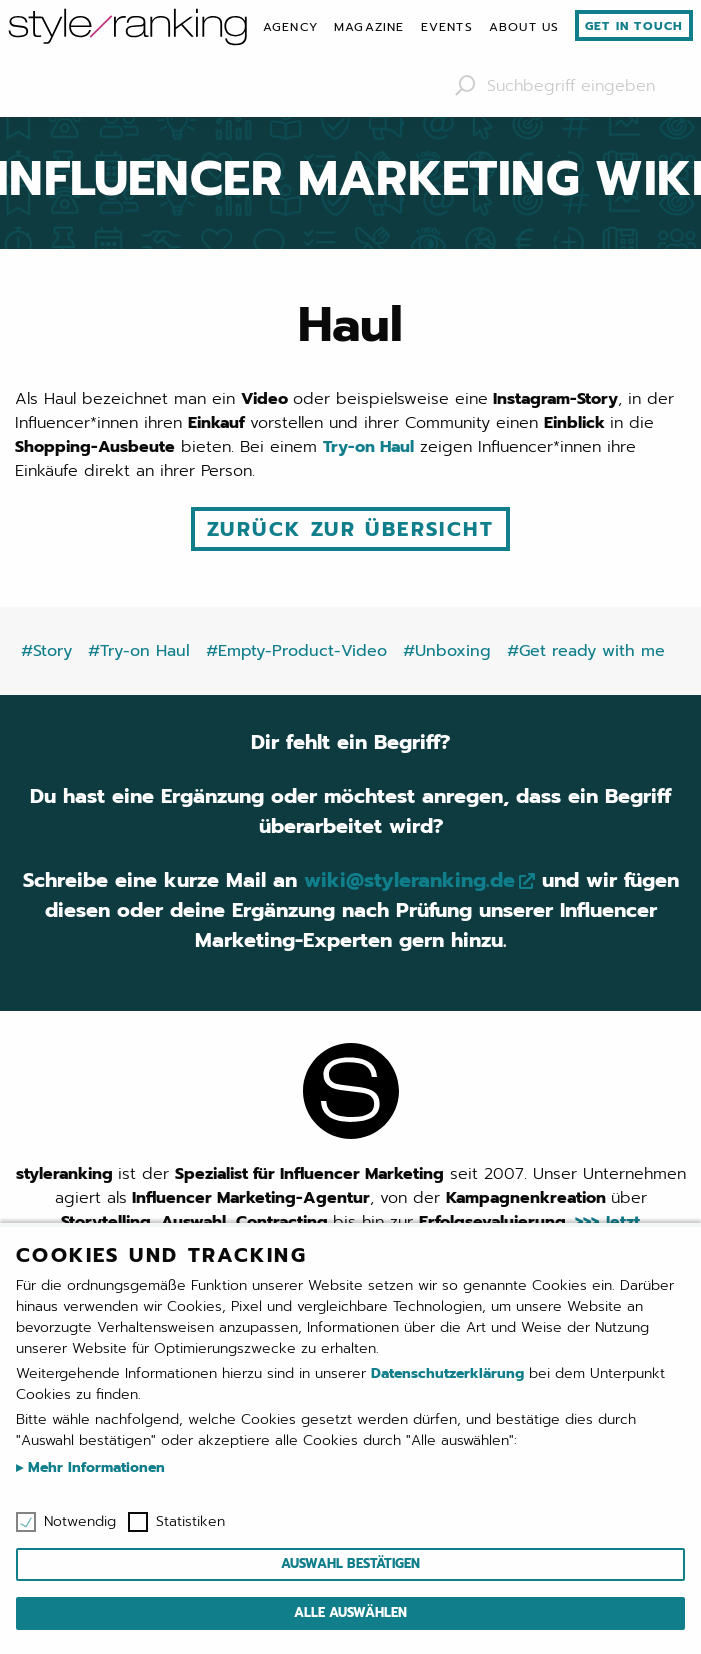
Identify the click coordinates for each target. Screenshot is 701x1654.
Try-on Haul (368, 447)
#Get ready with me (586, 651)
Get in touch (634, 26)
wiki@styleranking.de (409, 880)
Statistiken (190, 1522)
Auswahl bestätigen (350, 1563)
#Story (46, 651)
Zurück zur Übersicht (350, 529)
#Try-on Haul (139, 651)
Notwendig (80, 1522)
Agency (290, 27)
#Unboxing (447, 651)
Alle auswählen (350, 1612)
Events (447, 27)
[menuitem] (290, 27)
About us (524, 27)
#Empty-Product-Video (296, 651)
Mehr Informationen (94, 1467)
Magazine (369, 27)
